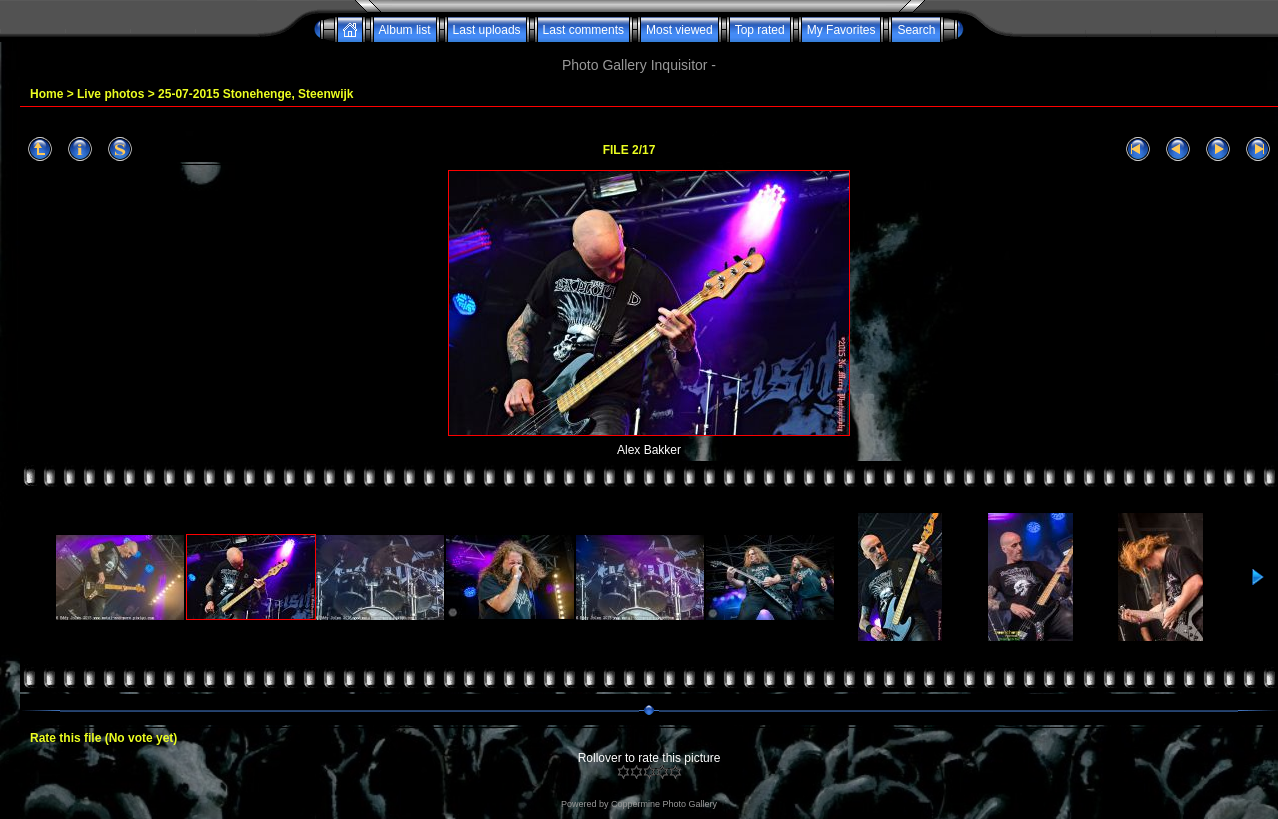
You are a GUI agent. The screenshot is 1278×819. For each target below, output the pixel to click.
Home (46, 94)
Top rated (760, 30)
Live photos (110, 94)
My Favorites (841, 30)
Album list (405, 30)
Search (916, 30)
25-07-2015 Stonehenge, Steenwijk (255, 94)
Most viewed (679, 30)
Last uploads (487, 30)
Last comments (583, 30)
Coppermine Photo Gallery (664, 804)
